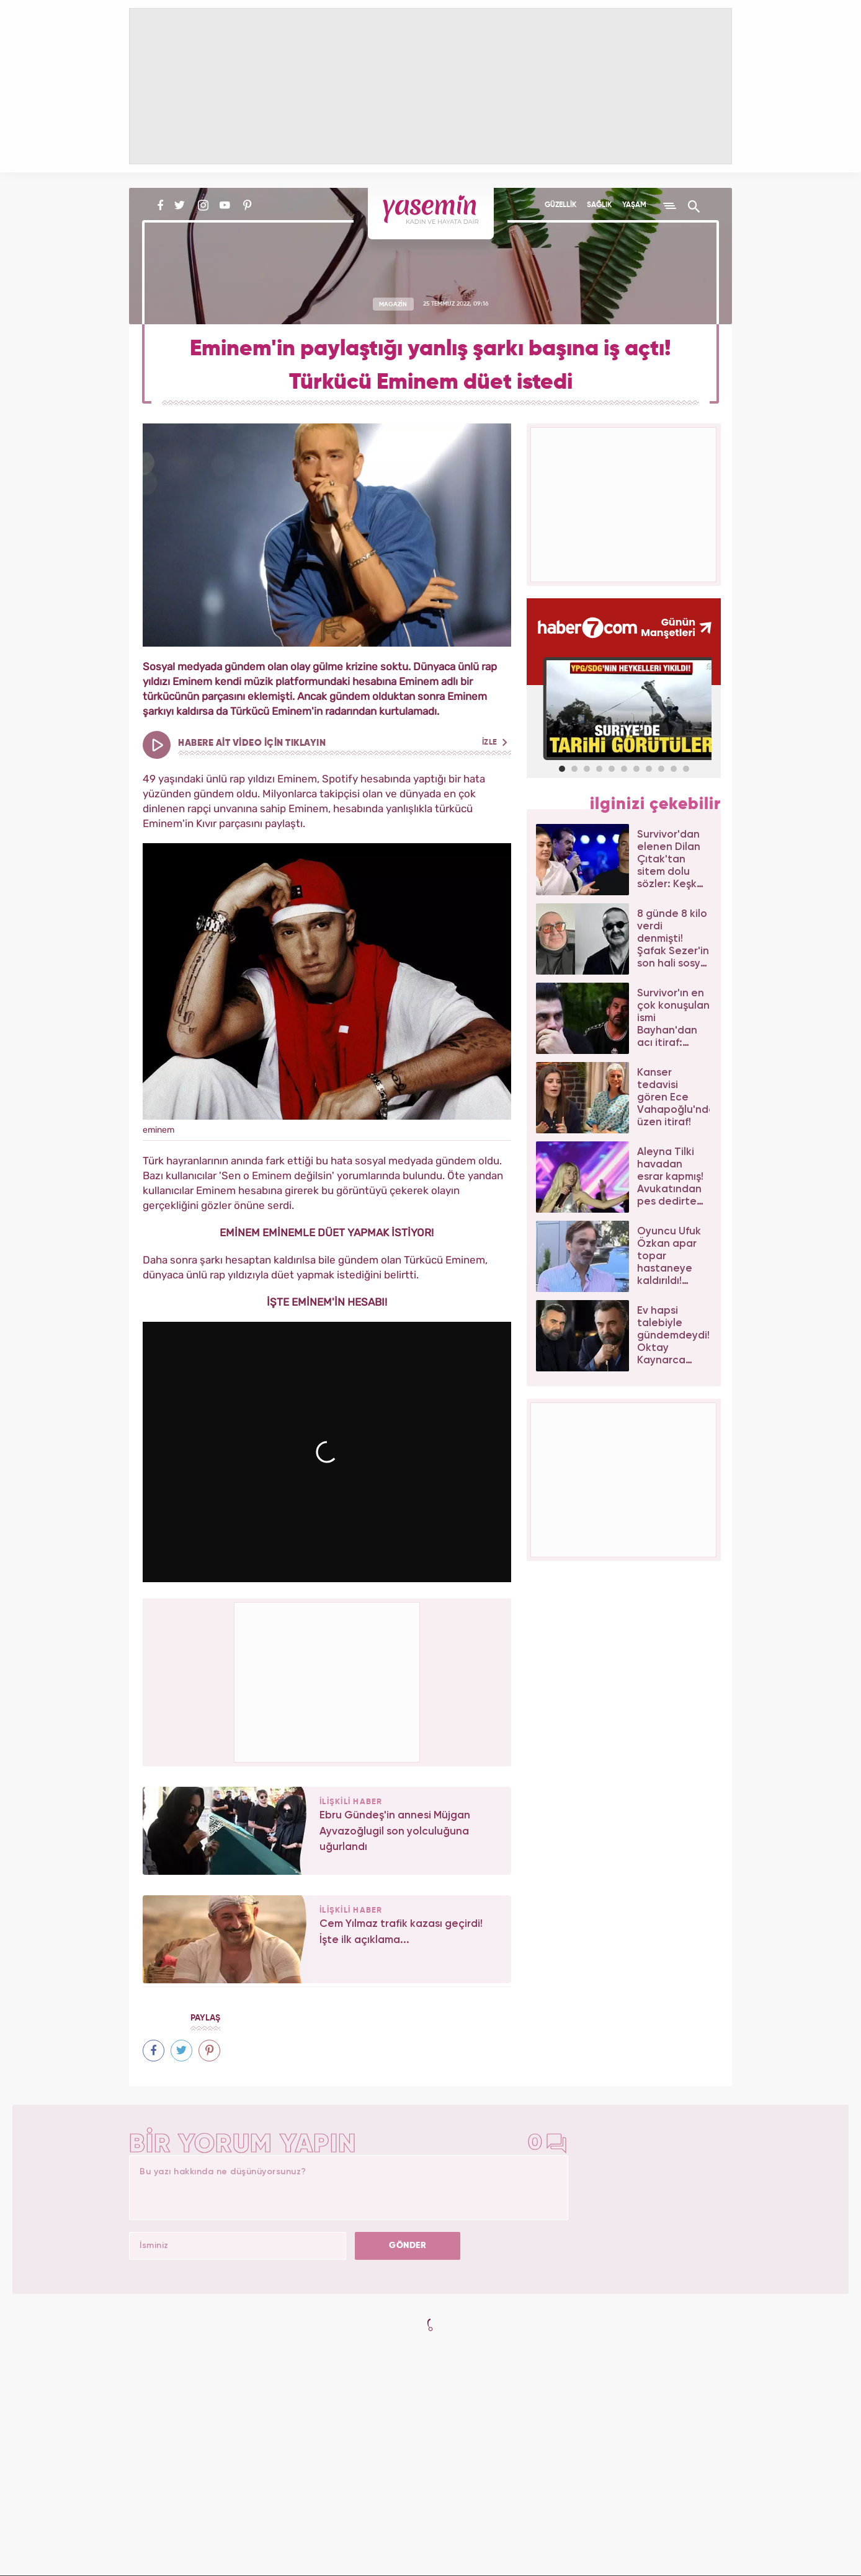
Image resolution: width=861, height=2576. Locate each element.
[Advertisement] (327, 1680)
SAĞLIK (599, 205)
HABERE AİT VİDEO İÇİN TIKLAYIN (342, 743)
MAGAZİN (393, 304)
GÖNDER (407, 2245)
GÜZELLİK (560, 205)
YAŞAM (634, 205)
